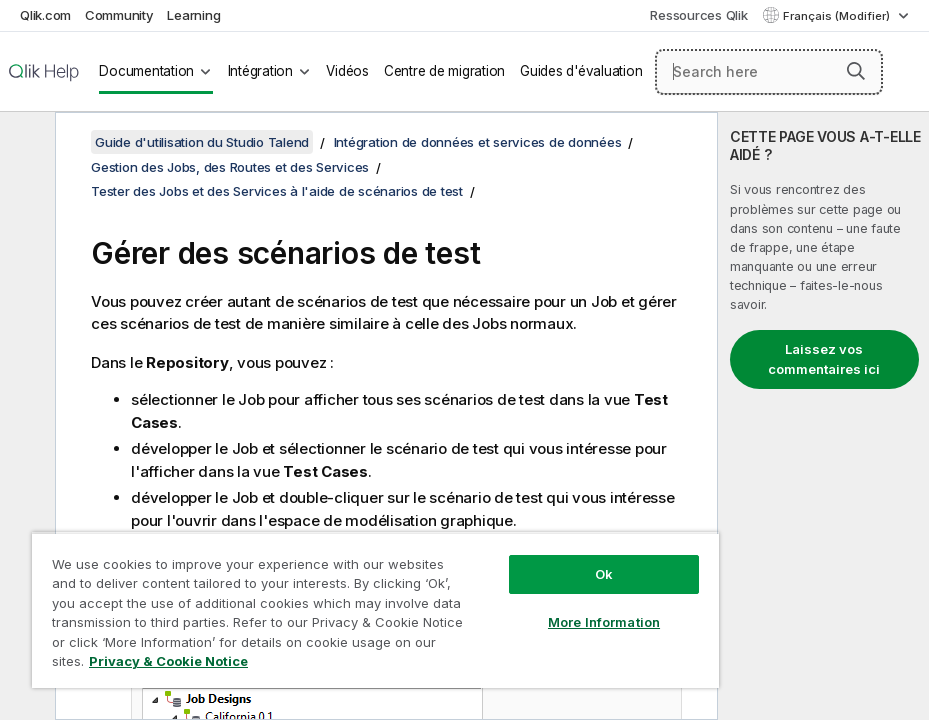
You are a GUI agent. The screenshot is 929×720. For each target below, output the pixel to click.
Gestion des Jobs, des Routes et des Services (230, 167)
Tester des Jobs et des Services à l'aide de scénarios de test (277, 191)
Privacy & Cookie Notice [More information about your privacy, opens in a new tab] (168, 661)
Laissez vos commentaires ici (824, 359)
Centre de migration (444, 71)
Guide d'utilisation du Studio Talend (202, 142)
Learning (193, 15)
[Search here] (769, 72)
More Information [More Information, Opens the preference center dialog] (604, 622)
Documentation (146, 71)
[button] (856, 71)
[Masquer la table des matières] (25, 143)
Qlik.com (45, 15)
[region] (375, 610)
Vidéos (347, 71)
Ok (604, 574)
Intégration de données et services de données (478, 142)
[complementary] (823, 416)
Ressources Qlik (698, 15)
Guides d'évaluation (581, 71)
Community (119, 15)
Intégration (260, 71)
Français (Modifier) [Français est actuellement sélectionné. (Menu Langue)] (838, 16)
